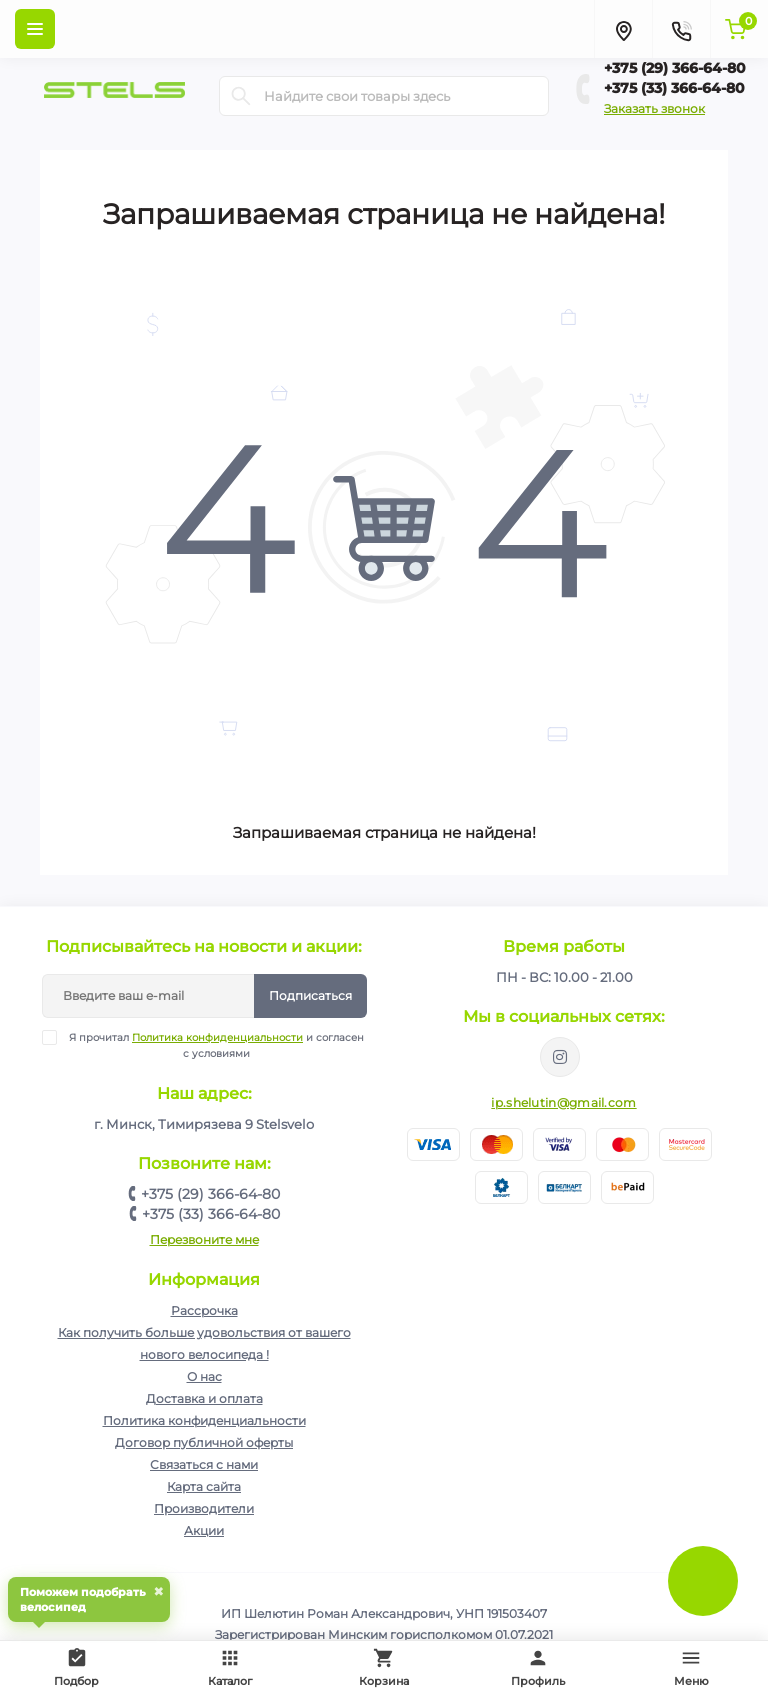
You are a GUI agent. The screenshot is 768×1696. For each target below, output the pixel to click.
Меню (691, 1667)
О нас (204, 1376)
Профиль (538, 1667)
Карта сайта (204, 1486)
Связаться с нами (204, 1464)
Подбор (81, 1664)
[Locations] (623, 29)
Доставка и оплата (204, 1398)
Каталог (230, 1667)
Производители (204, 1508)
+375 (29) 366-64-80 (675, 68)
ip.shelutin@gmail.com (563, 1102)
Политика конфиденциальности (217, 1037)
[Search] (241, 96)
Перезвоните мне (204, 1239)
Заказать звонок (654, 108)
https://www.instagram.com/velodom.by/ (560, 1057)
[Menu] (35, 29)
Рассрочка (204, 1310)
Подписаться (310, 995)
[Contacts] (681, 29)
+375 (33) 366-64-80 (674, 88)
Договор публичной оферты (204, 1442)
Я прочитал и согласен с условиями (216, 1045)
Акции (204, 1530)
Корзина (384, 1667)
